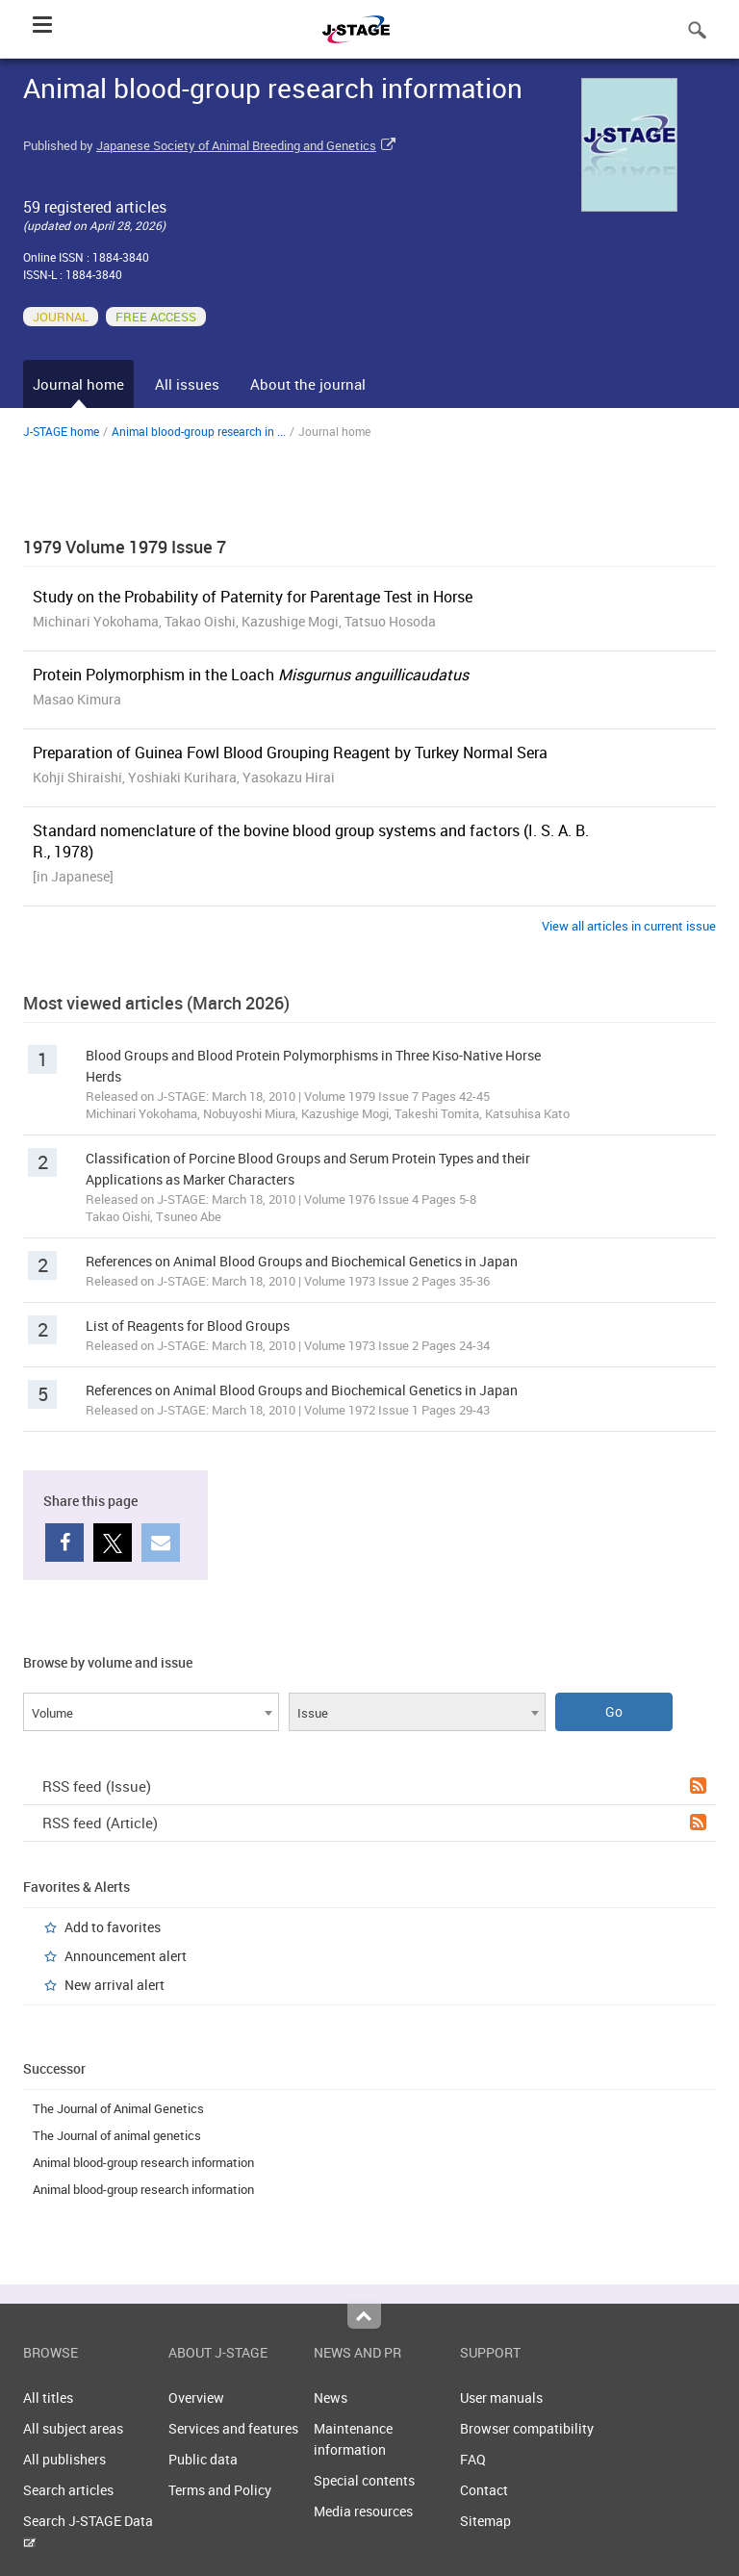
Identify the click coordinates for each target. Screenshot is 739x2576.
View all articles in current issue (629, 925)
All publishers (64, 2459)
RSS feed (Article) (374, 1822)
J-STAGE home (61, 431)
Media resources (363, 2511)
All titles (48, 2397)
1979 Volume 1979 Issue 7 (124, 546)
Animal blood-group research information (143, 2162)
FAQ (473, 2459)
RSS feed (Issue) (374, 1786)
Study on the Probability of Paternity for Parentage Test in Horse (252, 596)
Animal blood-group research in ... (199, 431)
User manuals (501, 2397)
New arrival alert (114, 1985)
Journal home (78, 384)
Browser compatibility (527, 2428)
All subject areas (73, 2428)
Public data (203, 2459)
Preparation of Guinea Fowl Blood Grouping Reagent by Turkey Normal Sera (290, 752)
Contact (484, 2490)
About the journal (308, 384)
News (330, 2397)
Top (364, 2316)
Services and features (233, 2428)
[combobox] (151, 1712)
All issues (187, 384)
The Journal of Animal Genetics (118, 2108)
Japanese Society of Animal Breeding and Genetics (236, 145)
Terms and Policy (219, 2490)
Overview (196, 2397)
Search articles (68, 2490)
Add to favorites (112, 1927)
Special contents (364, 2480)
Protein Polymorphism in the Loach (251, 674)
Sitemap (485, 2521)
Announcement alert (125, 1956)
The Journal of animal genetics (117, 2135)
